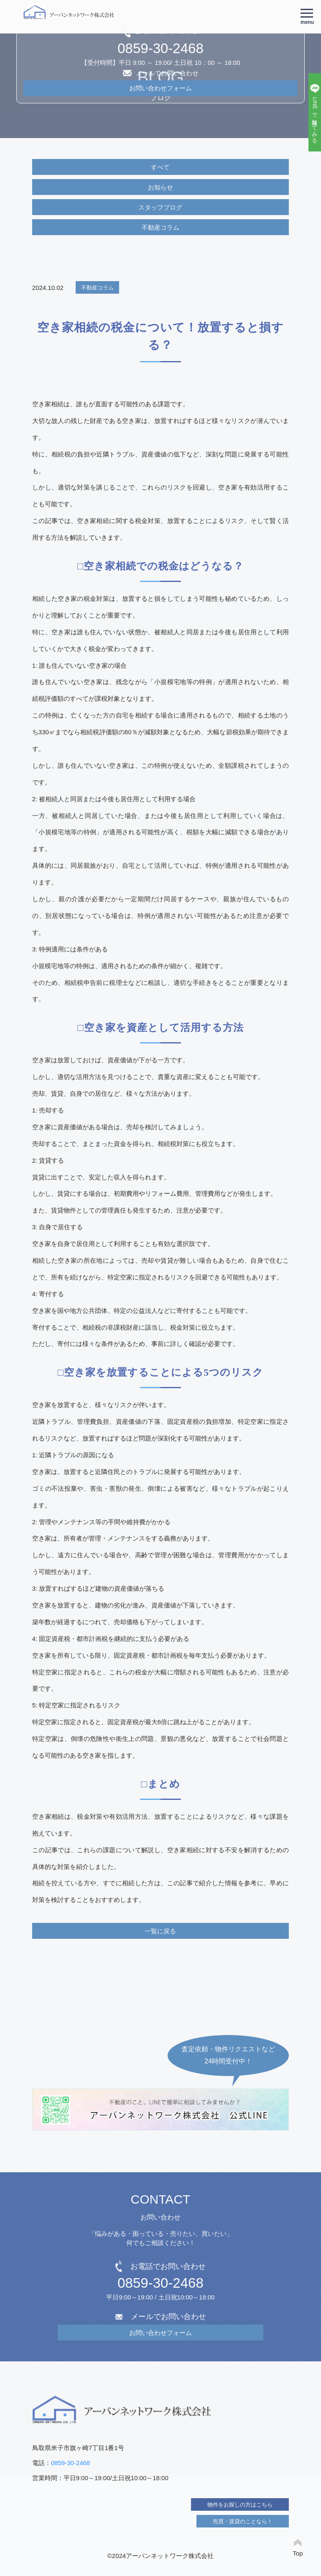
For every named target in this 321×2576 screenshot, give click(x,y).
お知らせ (160, 187)
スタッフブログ (160, 207)
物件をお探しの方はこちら (240, 2505)
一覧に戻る (160, 1931)
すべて (160, 167)
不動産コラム (160, 227)
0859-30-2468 (160, 2283)
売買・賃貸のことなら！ (243, 2521)
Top (298, 2552)
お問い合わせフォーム (160, 2332)
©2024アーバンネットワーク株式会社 (160, 2555)
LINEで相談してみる (315, 119)
